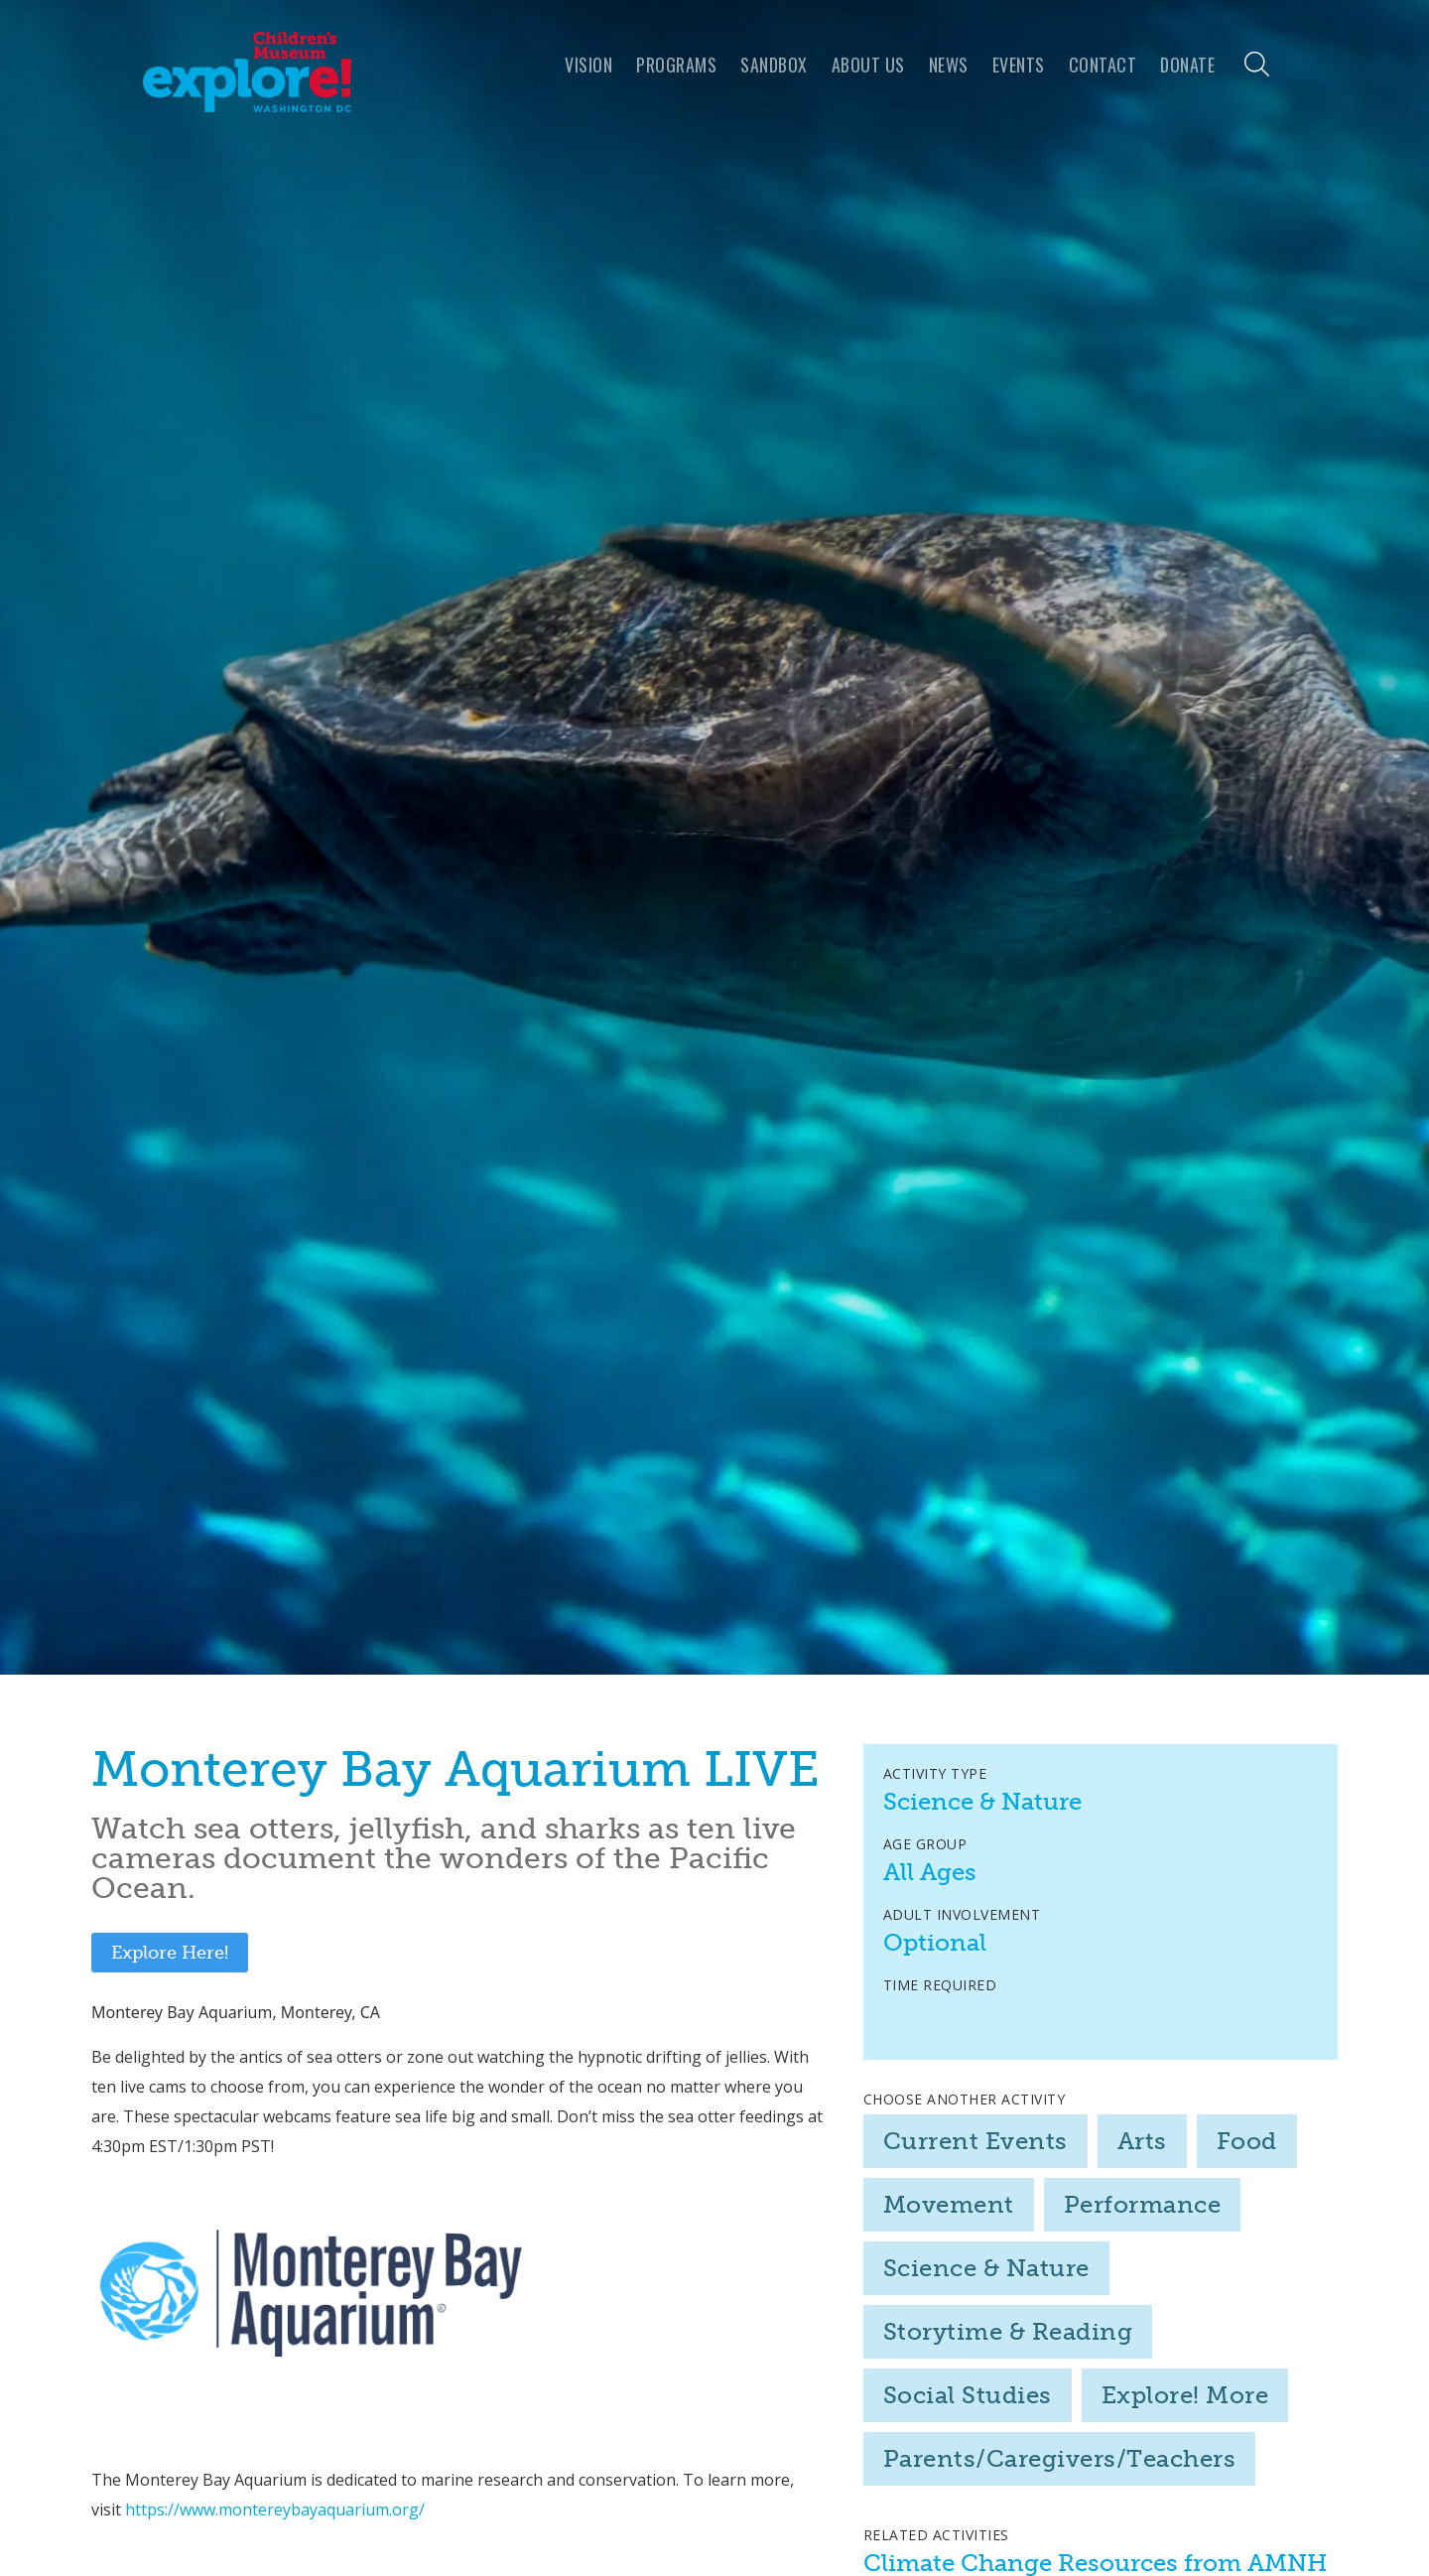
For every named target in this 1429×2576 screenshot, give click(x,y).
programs (676, 64)
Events (1018, 64)
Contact (1103, 64)
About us (868, 64)
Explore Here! (169, 1953)
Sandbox (774, 64)
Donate (1187, 64)
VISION (588, 64)
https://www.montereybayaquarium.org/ (275, 2509)
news (949, 64)
